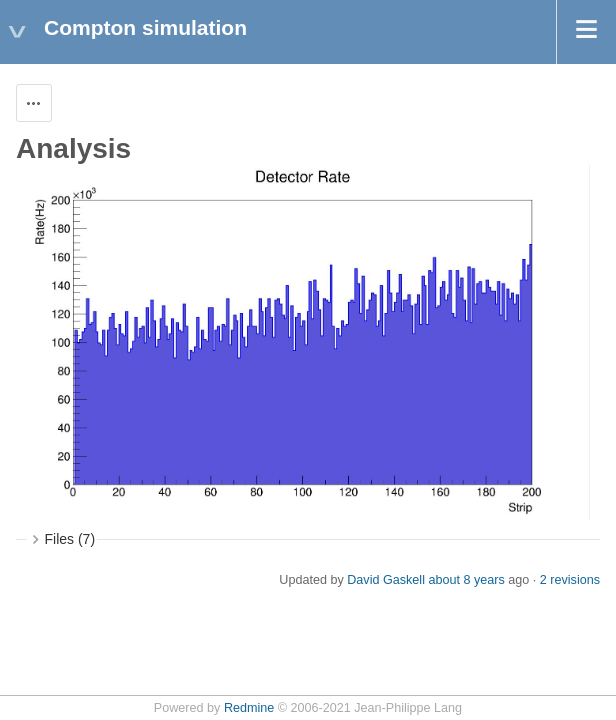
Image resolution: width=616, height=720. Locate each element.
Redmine (249, 708)
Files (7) (70, 539)
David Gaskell (386, 580)
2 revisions (570, 580)
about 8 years (466, 580)
